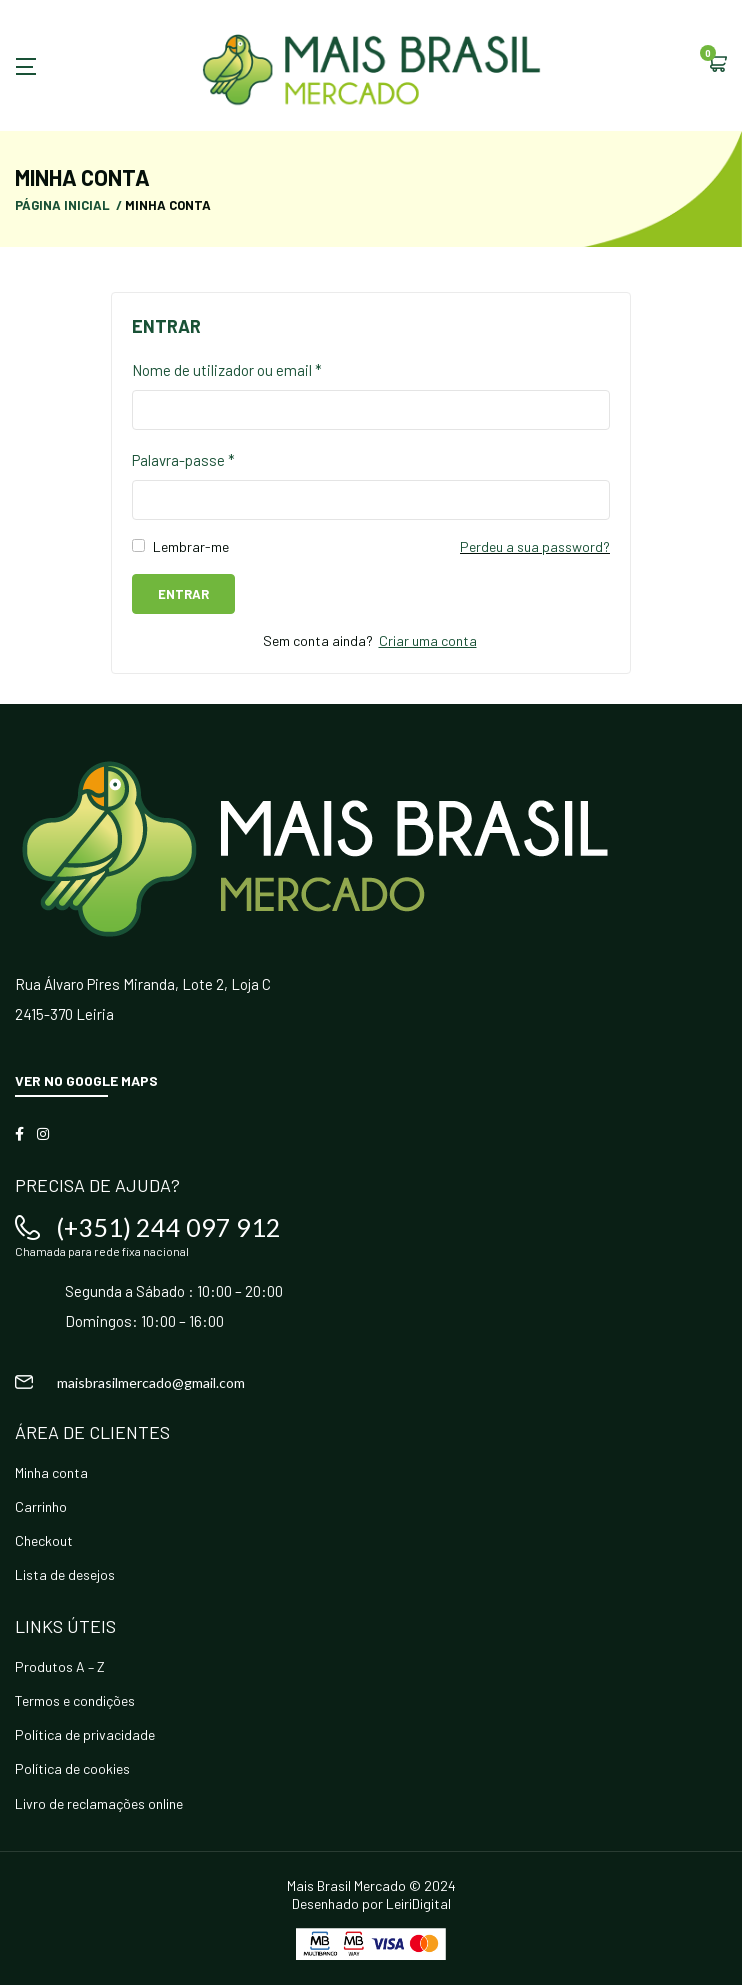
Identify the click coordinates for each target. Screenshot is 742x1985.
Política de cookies (72, 1768)
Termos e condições (75, 1700)
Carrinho (41, 1506)
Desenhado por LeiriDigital (371, 1903)
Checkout (44, 1540)
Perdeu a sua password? (535, 546)
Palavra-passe (183, 460)
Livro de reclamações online (99, 1803)
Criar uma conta (428, 640)
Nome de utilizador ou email (227, 370)
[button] (717, 65)
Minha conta (51, 1472)
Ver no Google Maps (86, 1080)
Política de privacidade (85, 1734)
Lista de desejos (65, 1574)
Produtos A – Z (60, 1666)
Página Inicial (62, 205)
